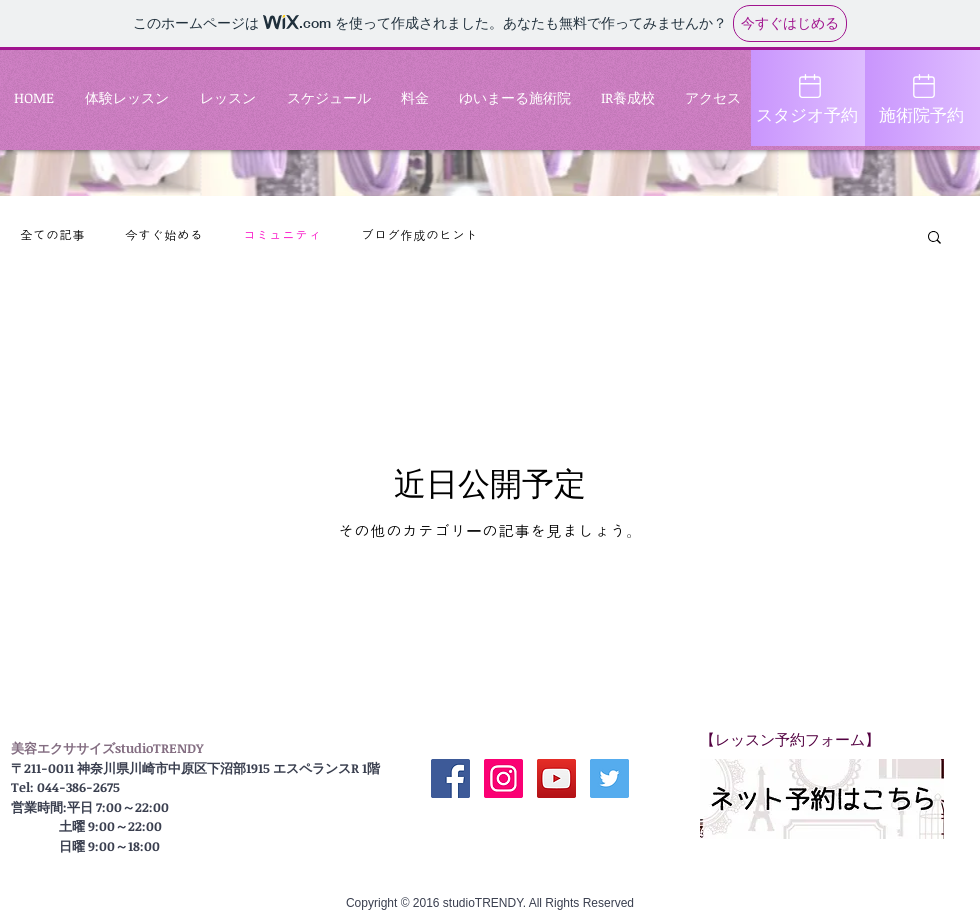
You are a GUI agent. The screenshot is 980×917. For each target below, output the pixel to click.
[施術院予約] (922, 98)
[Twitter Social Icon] (609, 778)
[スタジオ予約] (808, 98)
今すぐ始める (164, 235)
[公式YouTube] (556, 778)
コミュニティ (282, 235)
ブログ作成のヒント (419, 235)
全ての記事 (52, 235)
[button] (934, 238)
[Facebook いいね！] (530, 827)
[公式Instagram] (503, 778)
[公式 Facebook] (450, 778)
